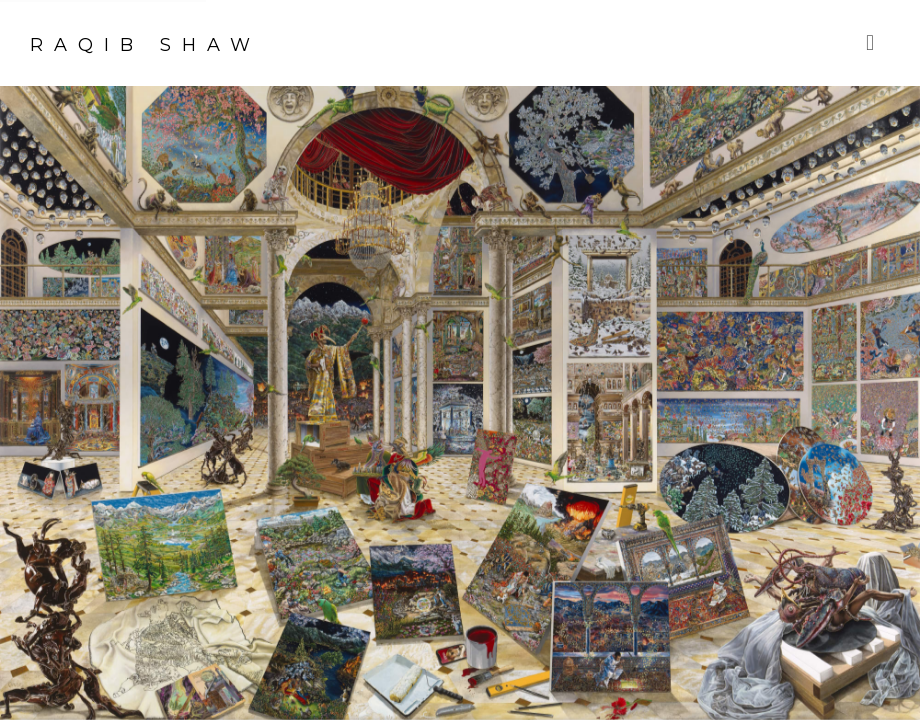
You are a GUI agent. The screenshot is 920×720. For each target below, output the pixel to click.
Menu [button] (875, 43)
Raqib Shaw (145, 45)
